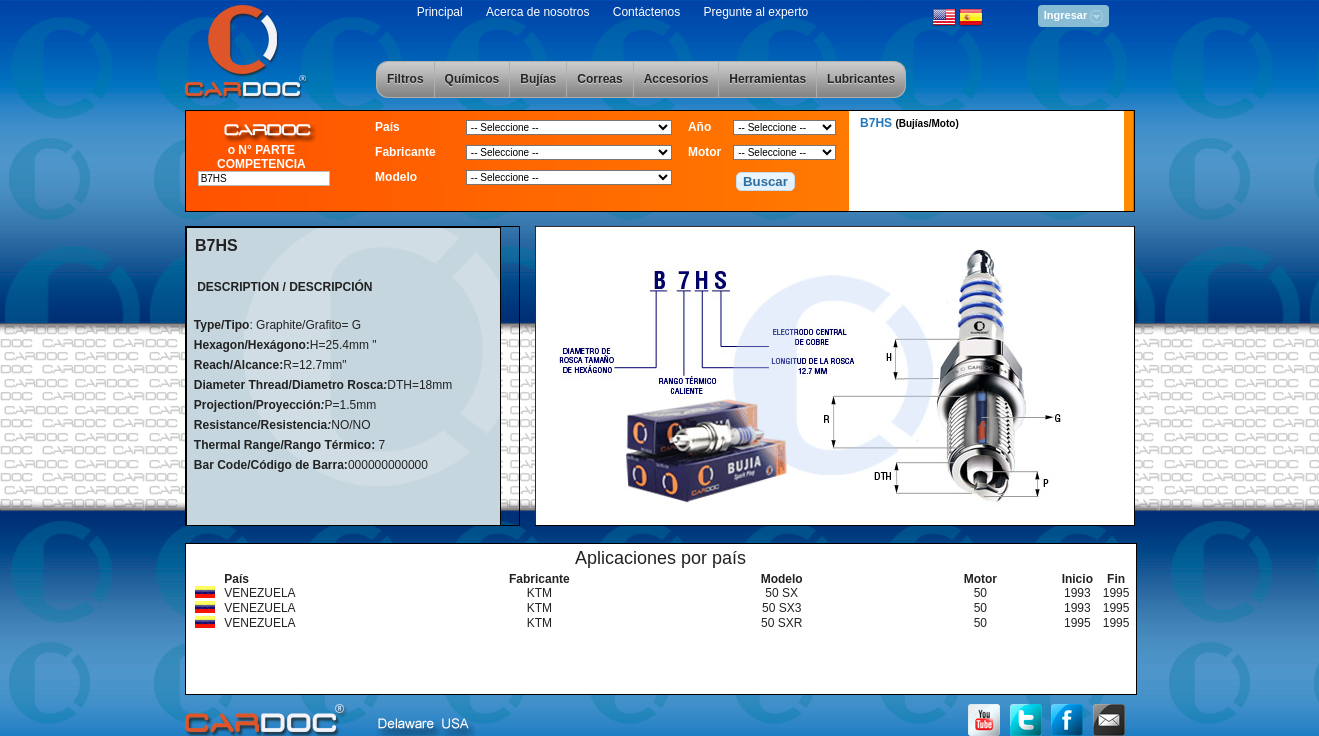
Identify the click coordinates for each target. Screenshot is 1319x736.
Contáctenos (646, 12)
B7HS (909, 123)
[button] (766, 182)
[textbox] (264, 178)
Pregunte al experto (756, 12)
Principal (440, 12)
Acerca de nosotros (537, 12)
